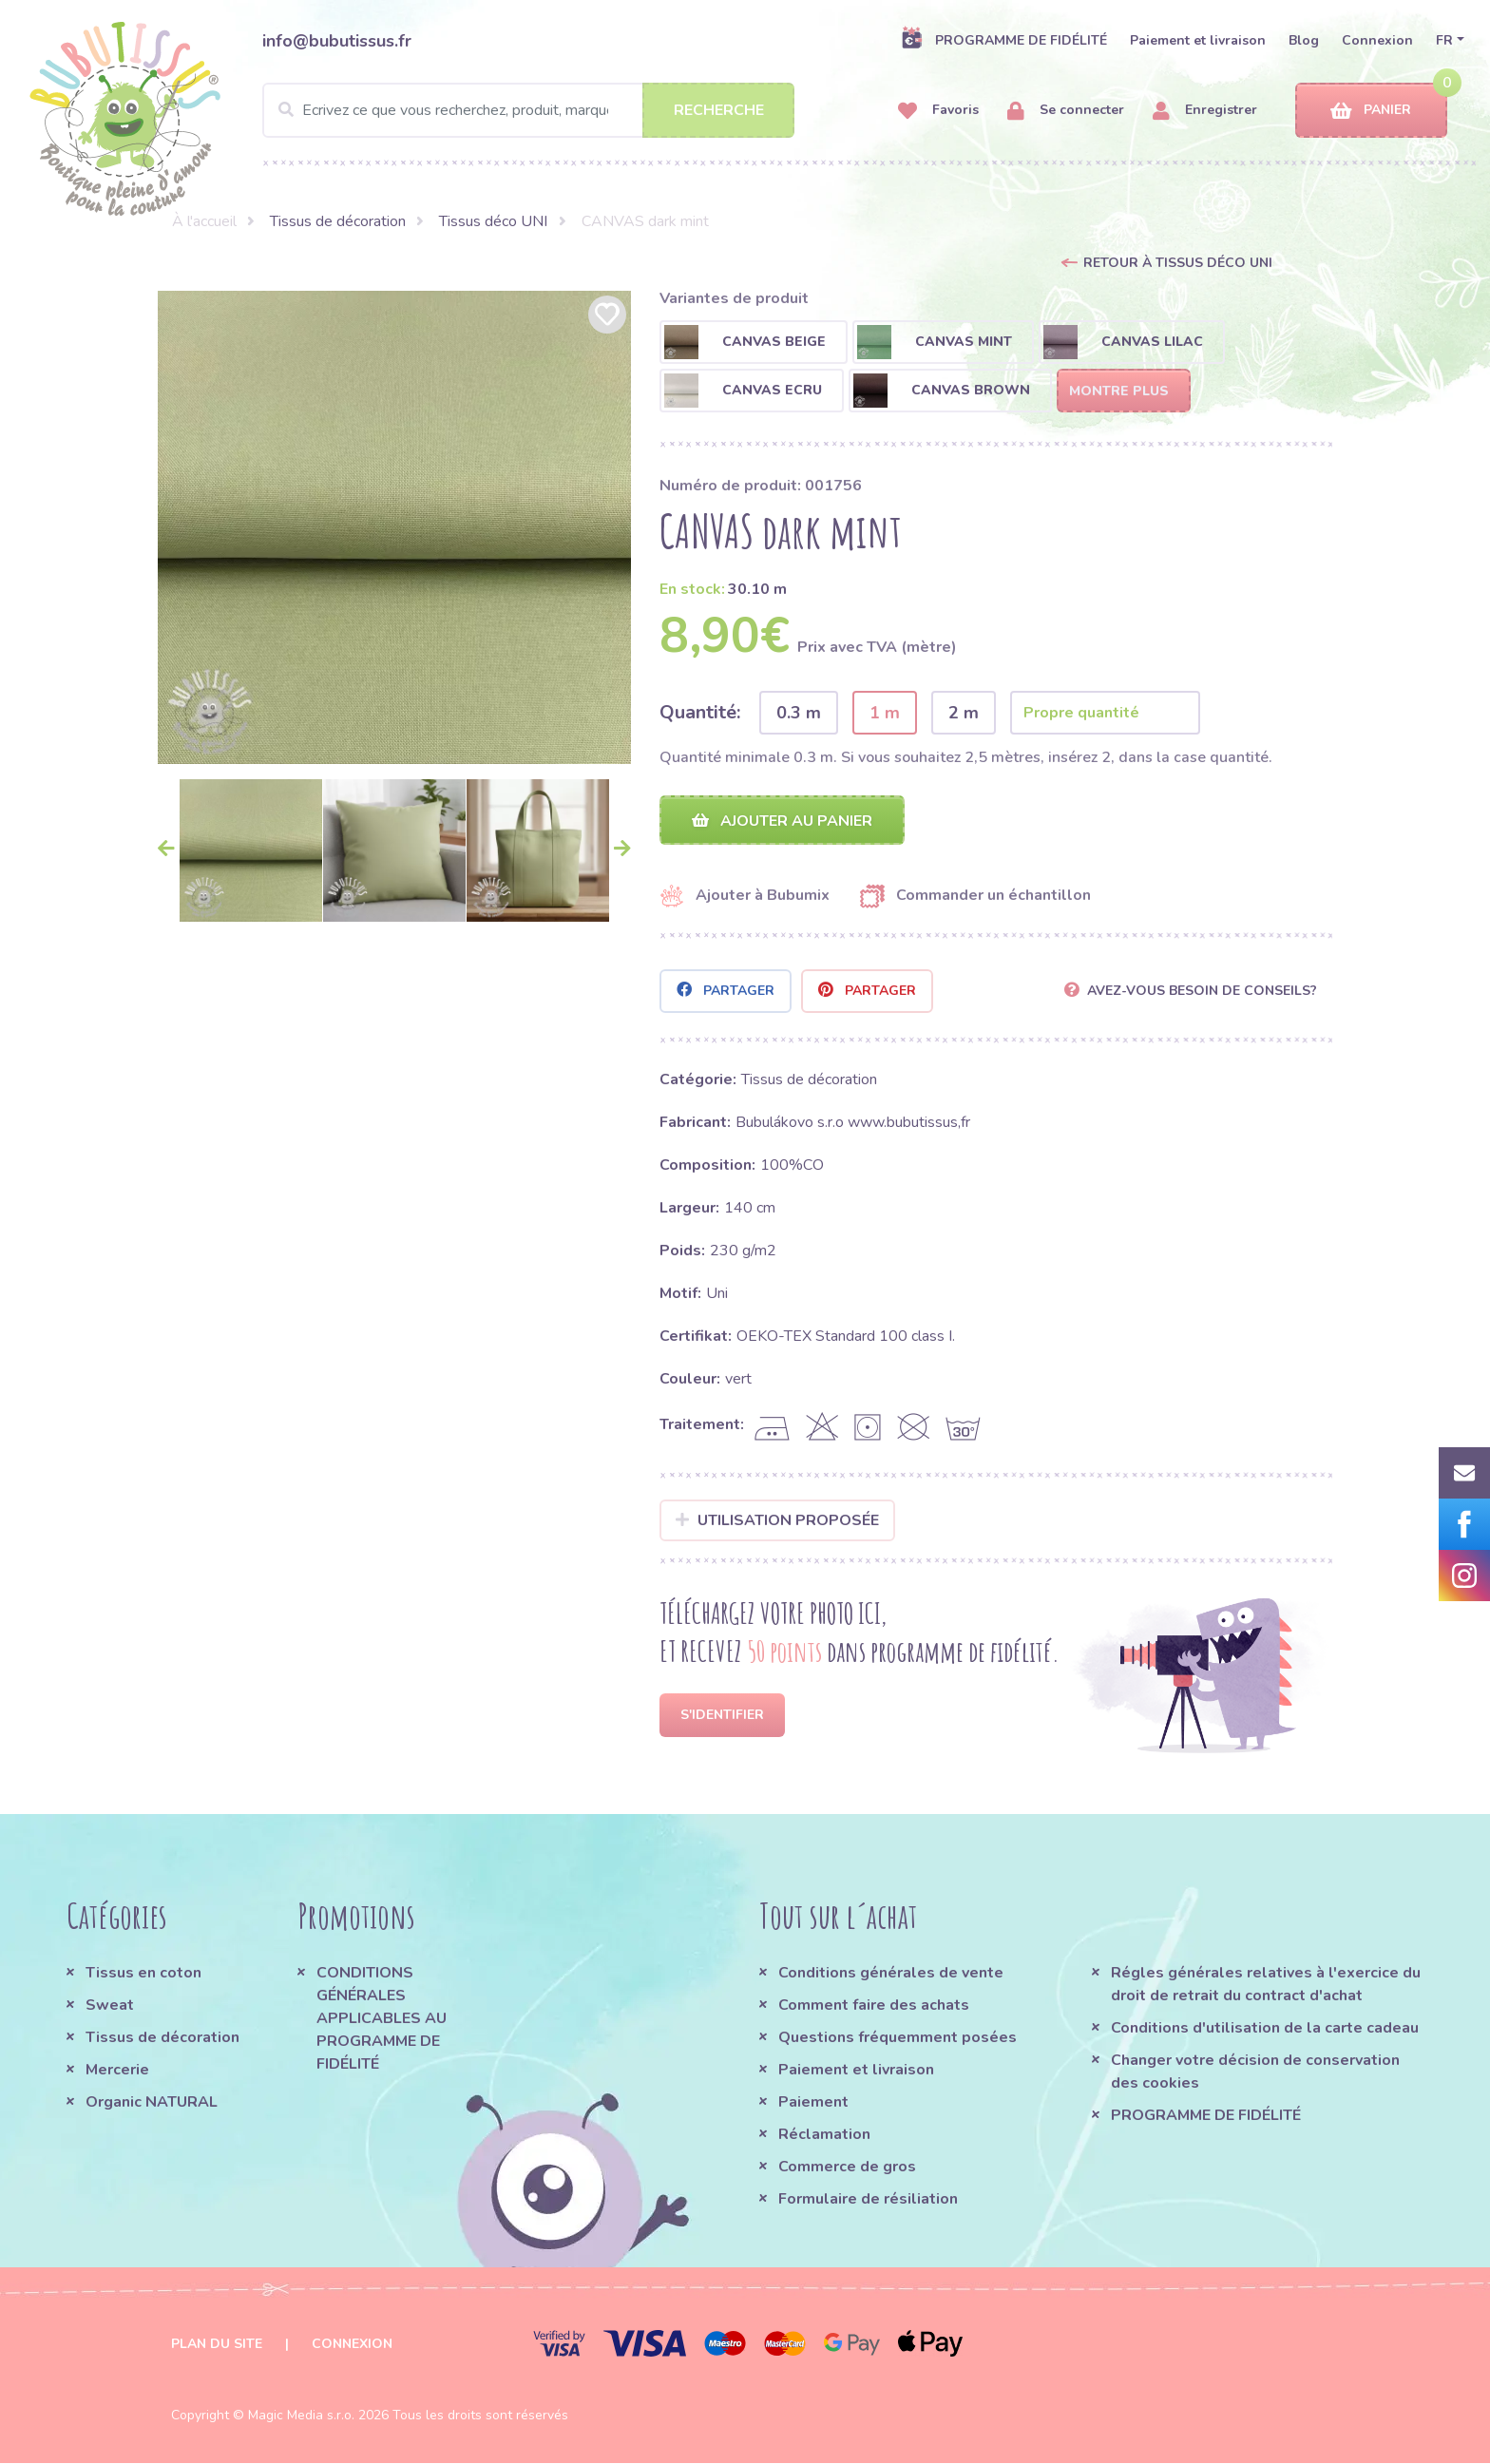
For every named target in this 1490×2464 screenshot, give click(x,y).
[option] (394, 527)
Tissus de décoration (338, 221)
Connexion (1377, 40)
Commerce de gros (847, 2167)
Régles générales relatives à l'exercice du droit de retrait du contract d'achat (1266, 1985)
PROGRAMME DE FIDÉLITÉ (1004, 39)
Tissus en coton (143, 1973)
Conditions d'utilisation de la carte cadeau (1265, 2028)
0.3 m (798, 712)
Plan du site (216, 2345)
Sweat (110, 2006)
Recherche (719, 110)
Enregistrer (1205, 111)
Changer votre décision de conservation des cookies (1255, 2072)
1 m (884, 712)
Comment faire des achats (873, 2006)
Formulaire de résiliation (868, 2199)
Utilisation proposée (778, 1521)
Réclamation (824, 2135)
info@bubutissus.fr (336, 40)
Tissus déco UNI (493, 221)
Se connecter (1065, 111)
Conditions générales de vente (890, 1973)
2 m (963, 712)
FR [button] (1444, 40)
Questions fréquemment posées (897, 2038)
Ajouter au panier (782, 821)
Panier (1370, 111)
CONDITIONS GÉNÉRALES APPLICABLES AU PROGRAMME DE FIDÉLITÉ (381, 2019)
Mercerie (117, 2070)
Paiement (813, 2102)
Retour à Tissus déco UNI (1177, 263)
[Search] (528, 110)
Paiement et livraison (1198, 40)
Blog (1304, 40)
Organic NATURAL (152, 2102)
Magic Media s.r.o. (301, 2416)
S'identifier (722, 1716)
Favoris (938, 111)
